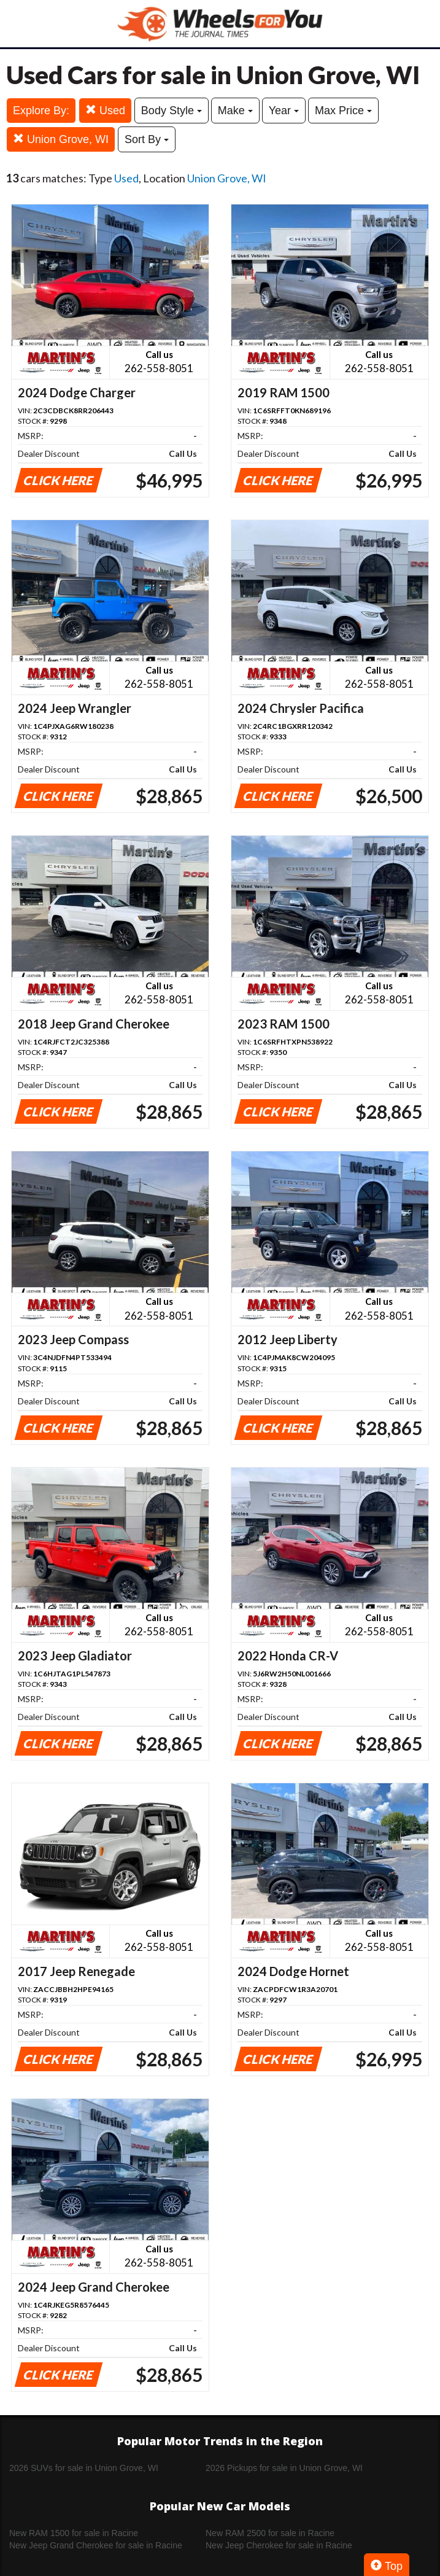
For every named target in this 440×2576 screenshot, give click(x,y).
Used (105, 110)
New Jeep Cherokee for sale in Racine (279, 2545)
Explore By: (41, 110)
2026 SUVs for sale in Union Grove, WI (83, 2468)
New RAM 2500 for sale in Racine (270, 2533)
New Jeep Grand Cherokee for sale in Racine (95, 2545)
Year (284, 110)
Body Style (171, 110)
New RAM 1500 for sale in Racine (73, 2533)
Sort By (147, 139)
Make (235, 110)
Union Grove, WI (61, 139)
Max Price (343, 110)
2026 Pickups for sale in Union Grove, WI (284, 2468)
